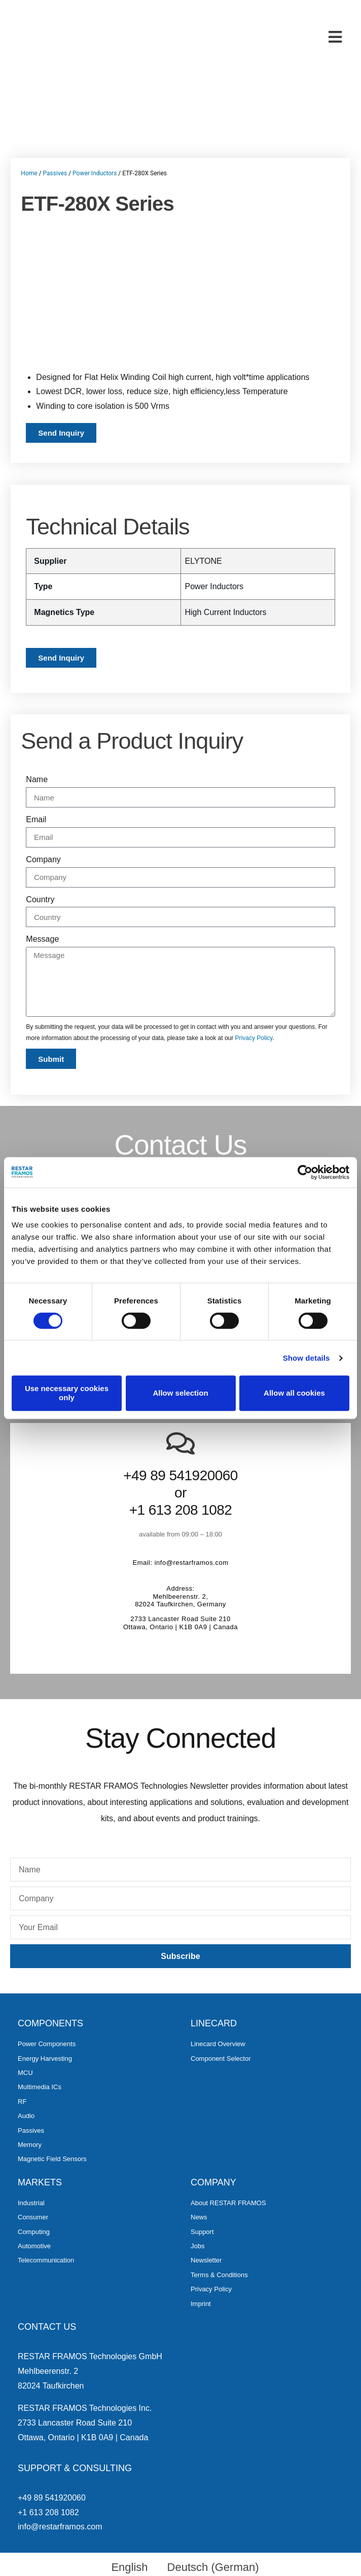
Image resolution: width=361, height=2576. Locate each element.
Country (40, 899)
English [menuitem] (129, 2567)
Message (42, 939)
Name (37, 779)
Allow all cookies (294, 1393)
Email (36, 819)
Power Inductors (95, 173)
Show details (306, 1358)
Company (43, 859)
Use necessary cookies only (67, 1393)
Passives (55, 173)
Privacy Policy (254, 1038)
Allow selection (180, 1393)
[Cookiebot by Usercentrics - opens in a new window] (305, 1172)
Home (29, 173)
